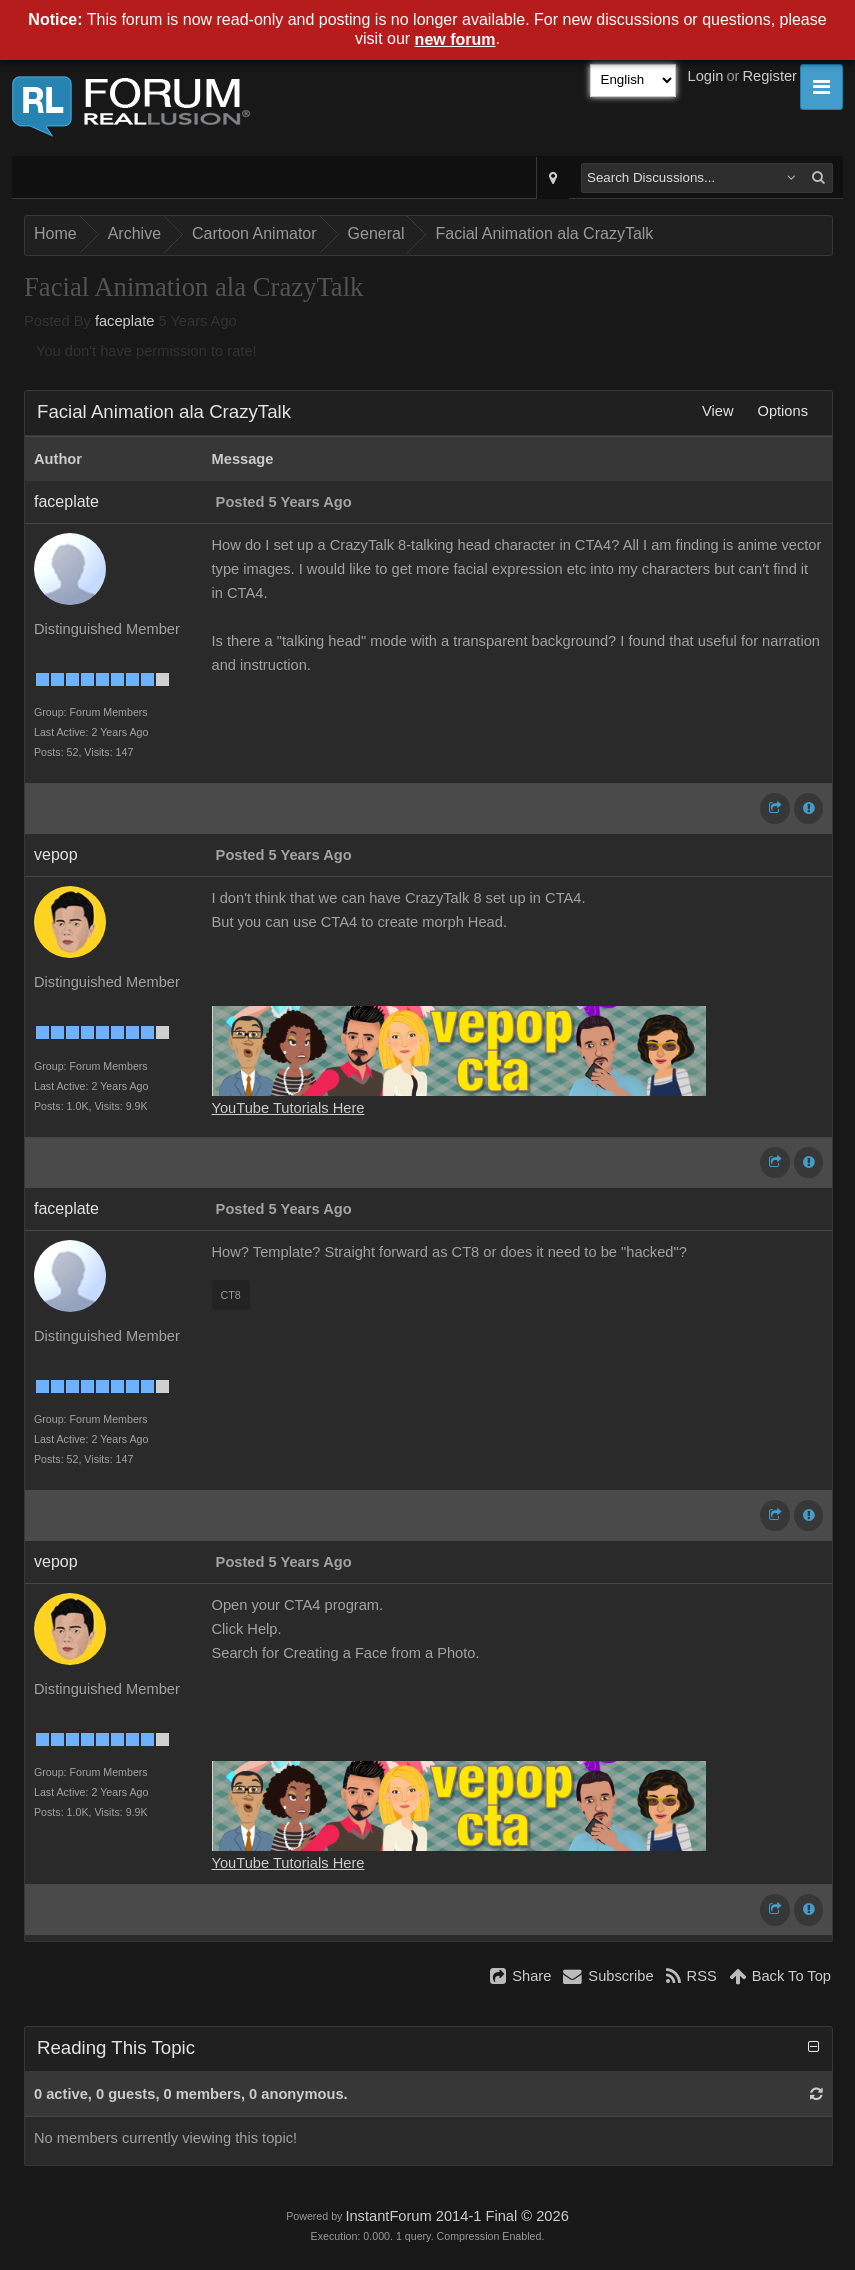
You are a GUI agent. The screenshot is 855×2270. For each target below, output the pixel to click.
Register (769, 76)
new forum (455, 39)
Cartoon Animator (254, 233)
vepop (56, 854)
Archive (134, 233)
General (376, 233)
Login (706, 76)
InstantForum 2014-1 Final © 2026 (456, 2216)
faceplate (124, 321)
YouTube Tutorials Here (288, 1108)
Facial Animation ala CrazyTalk (544, 233)
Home (55, 233)
